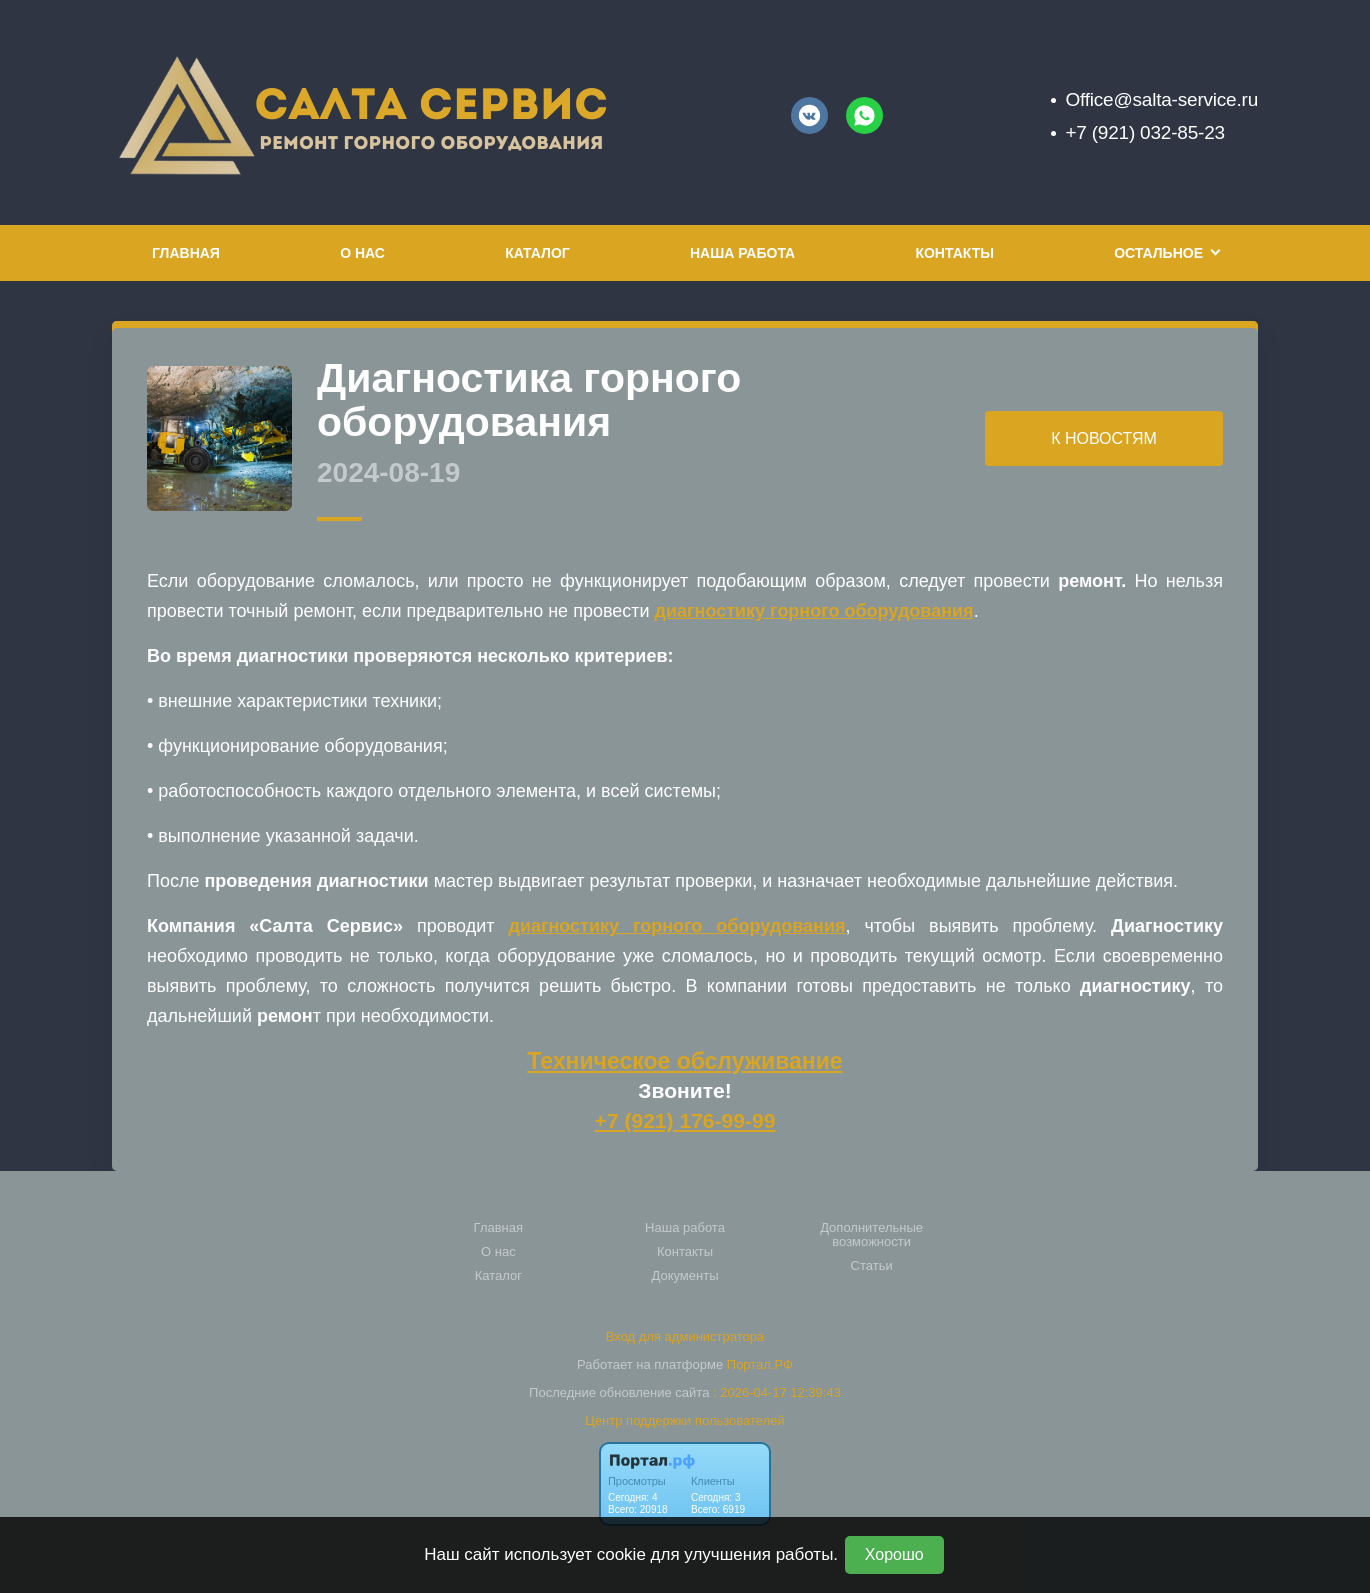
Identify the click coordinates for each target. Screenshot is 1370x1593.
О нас (362, 253)
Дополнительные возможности (871, 1235)
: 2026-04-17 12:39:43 (777, 1392)
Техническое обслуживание (684, 1061)
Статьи (872, 1266)
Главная (186, 253)
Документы (684, 1276)
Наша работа (742, 253)
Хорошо (894, 1554)
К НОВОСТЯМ (1104, 438)
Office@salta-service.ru (1161, 99)
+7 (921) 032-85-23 (1144, 132)
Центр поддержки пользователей (684, 1420)
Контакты (954, 253)
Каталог (537, 253)
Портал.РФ (760, 1364)
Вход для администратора (685, 1336)
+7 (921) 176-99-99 (685, 1120)
